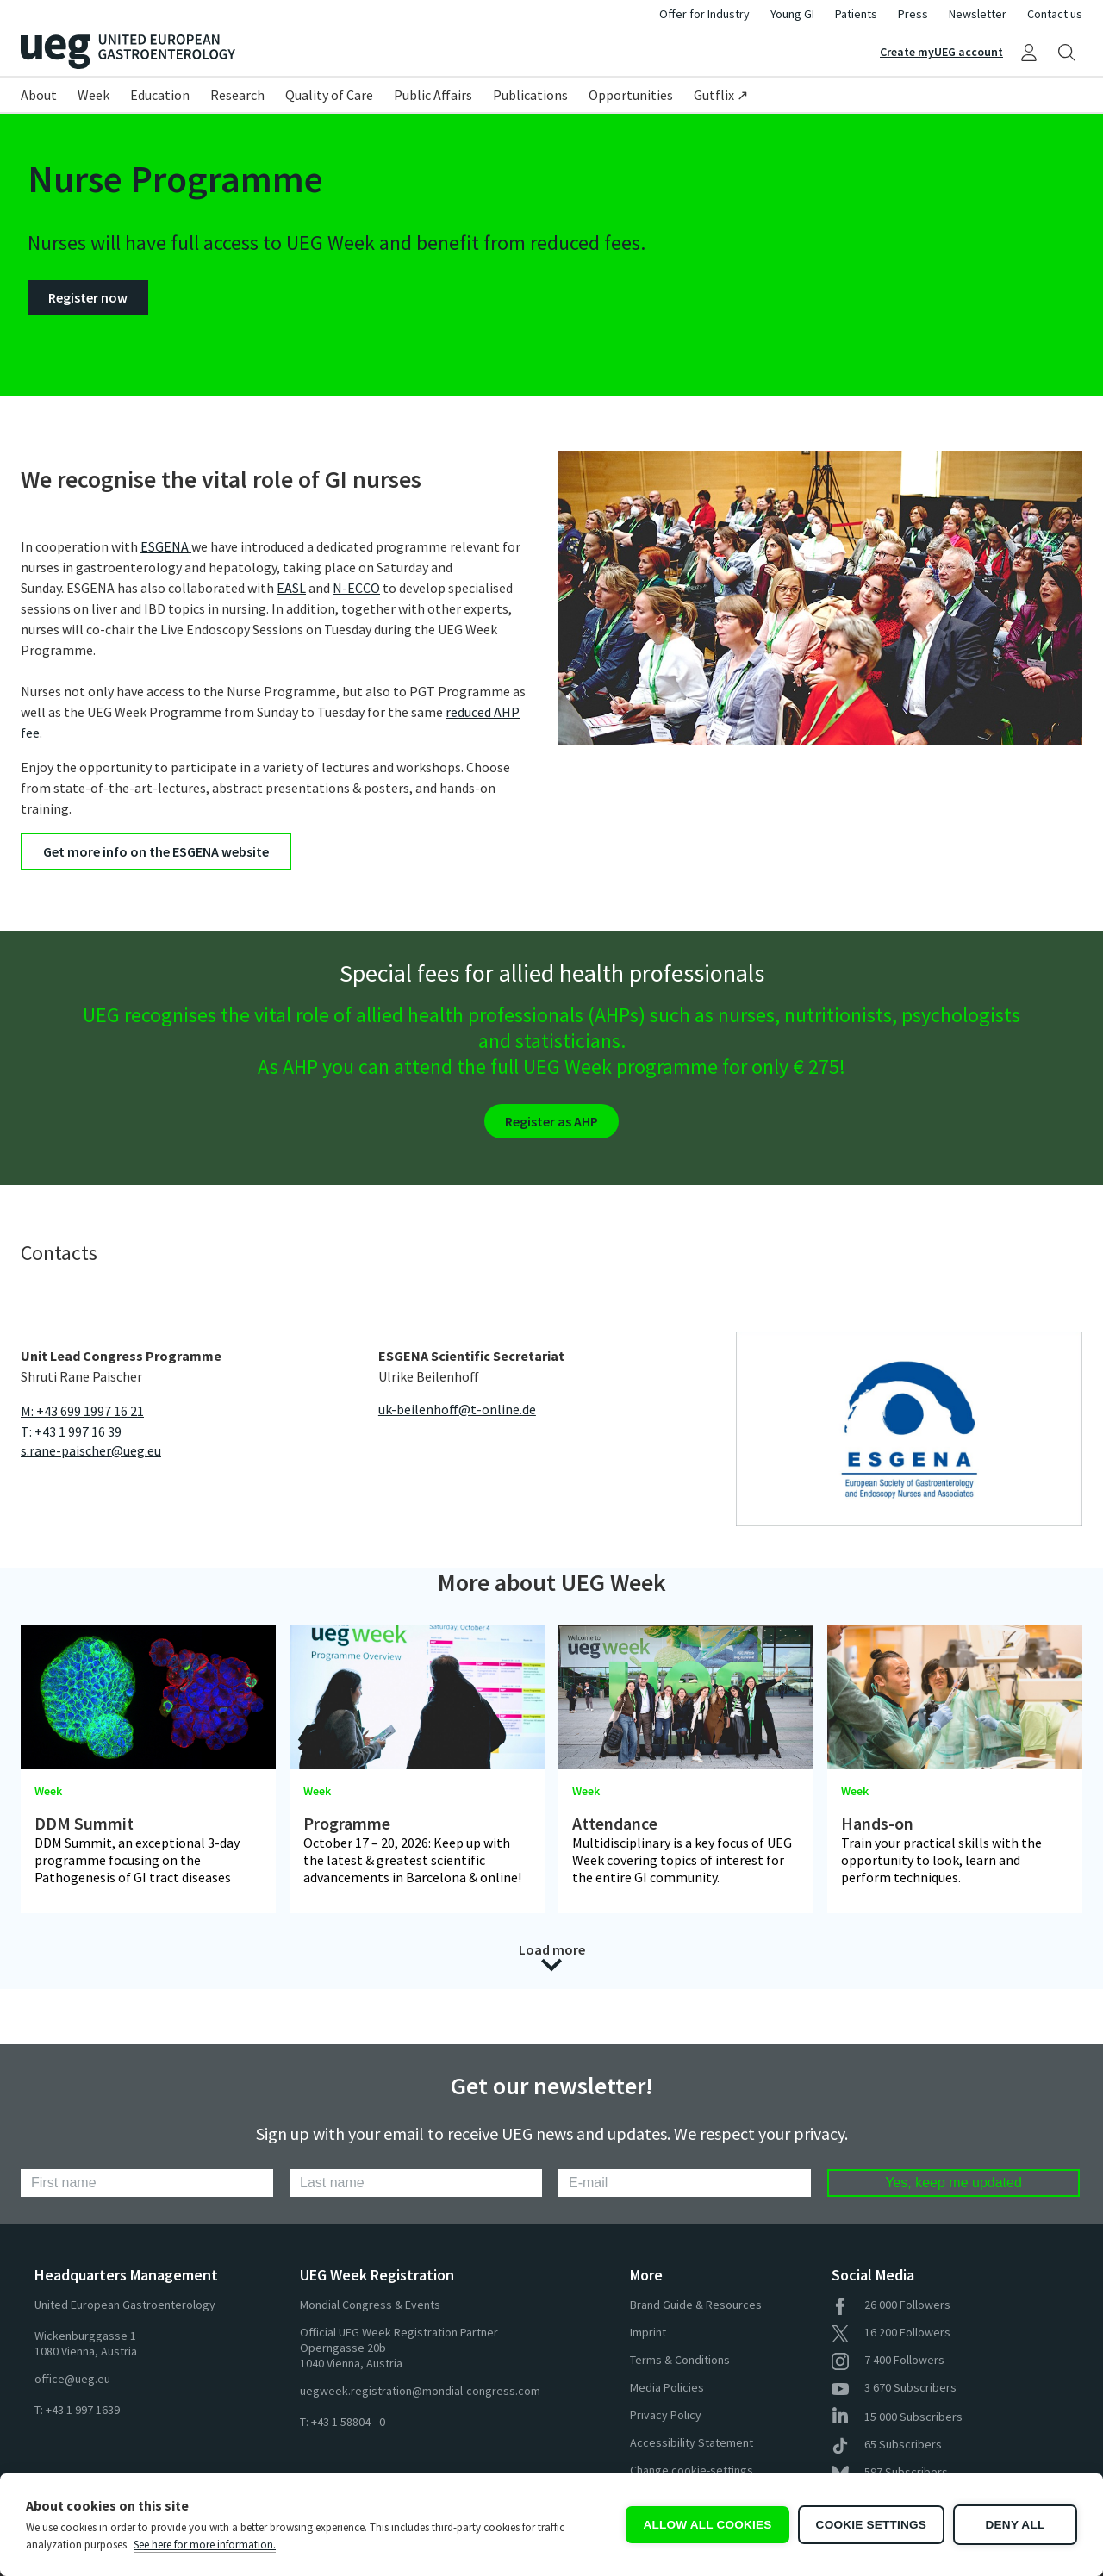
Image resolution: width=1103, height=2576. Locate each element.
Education (160, 94)
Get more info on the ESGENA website (156, 851)
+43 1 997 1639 (83, 2409)
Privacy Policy (665, 2415)
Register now (88, 297)
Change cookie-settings (691, 2470)
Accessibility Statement (691, 2442)
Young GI (792, 14)
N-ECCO (356, 587)
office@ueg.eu (72, 2378)
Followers (891, 2304)
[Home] (286, 52)
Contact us (1054, 14)
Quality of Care (329, 94)
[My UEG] (1028, 51)
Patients (856, 14)
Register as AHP (551, 1121)
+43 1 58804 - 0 (348, 2421)
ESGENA (165, 546)
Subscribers (894, 2387)
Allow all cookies (707, 2524)
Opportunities (631, 94)
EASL (291, 587)
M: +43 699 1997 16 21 (82, 1410)
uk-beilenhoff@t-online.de (457, 1409)
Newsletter (977, 14)
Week (93, 94)
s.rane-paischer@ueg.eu (91, 1450)
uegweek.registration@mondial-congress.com (420, 2390)
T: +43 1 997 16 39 (71, 1431)
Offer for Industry (704, 14)
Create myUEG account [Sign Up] (941, 51)
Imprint (648, 2332)
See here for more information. (205, 2544)
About (39, 94)
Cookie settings (871, 2524)
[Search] (1066, 51)
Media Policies (667, 2387)
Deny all (1015, 2524)
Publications (530, 94)
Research (237, 94)
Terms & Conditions (680, 2359)
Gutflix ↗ (721, 94)
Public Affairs (433, 94)
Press (913, 14)
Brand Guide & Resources (696, 2304)
